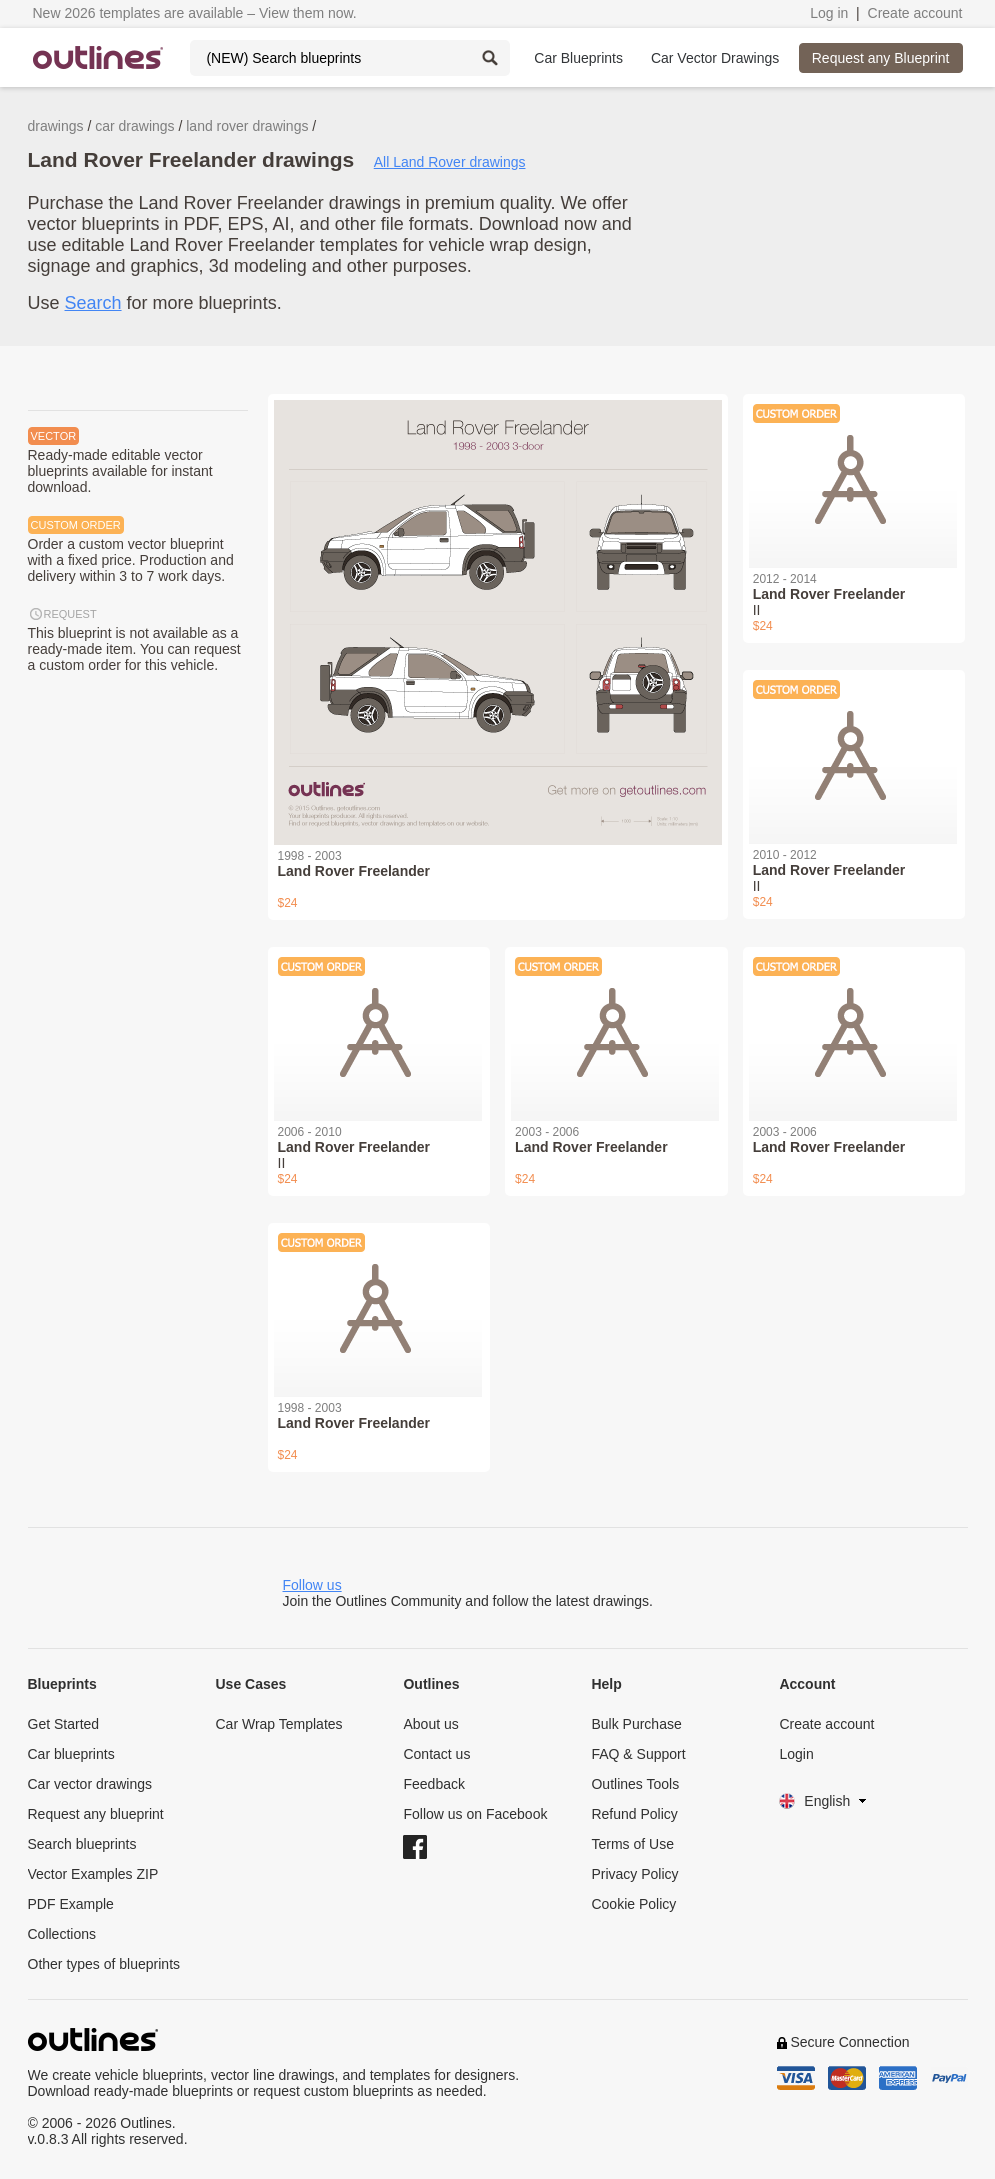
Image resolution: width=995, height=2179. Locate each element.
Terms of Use (632, 1844)
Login (796, 1754)
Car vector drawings (90, 1784)
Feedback (433, 1784)
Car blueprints (71, 1754)
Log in (829, 13)
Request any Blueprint (881, 58)
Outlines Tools (635, 1784)
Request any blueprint (96, 1814)
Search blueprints (82, 1844)
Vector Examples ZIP (93, 1874)
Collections (62, 1934)
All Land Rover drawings (450, 162)
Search (93, 303)
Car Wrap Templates (278, 1724)
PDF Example (71, 1904)
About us (430, 1724)
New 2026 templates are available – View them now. (195, 13)
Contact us (436, 1754)
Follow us (312, 1585)
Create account (915, 13)
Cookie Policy (633, 1904)
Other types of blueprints (104, 1964)
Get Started (64, 1724)
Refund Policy (634, 1814)
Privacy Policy (634, 1874)
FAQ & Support (638, 1754)
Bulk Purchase (636, 1724)
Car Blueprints (578, 58)
